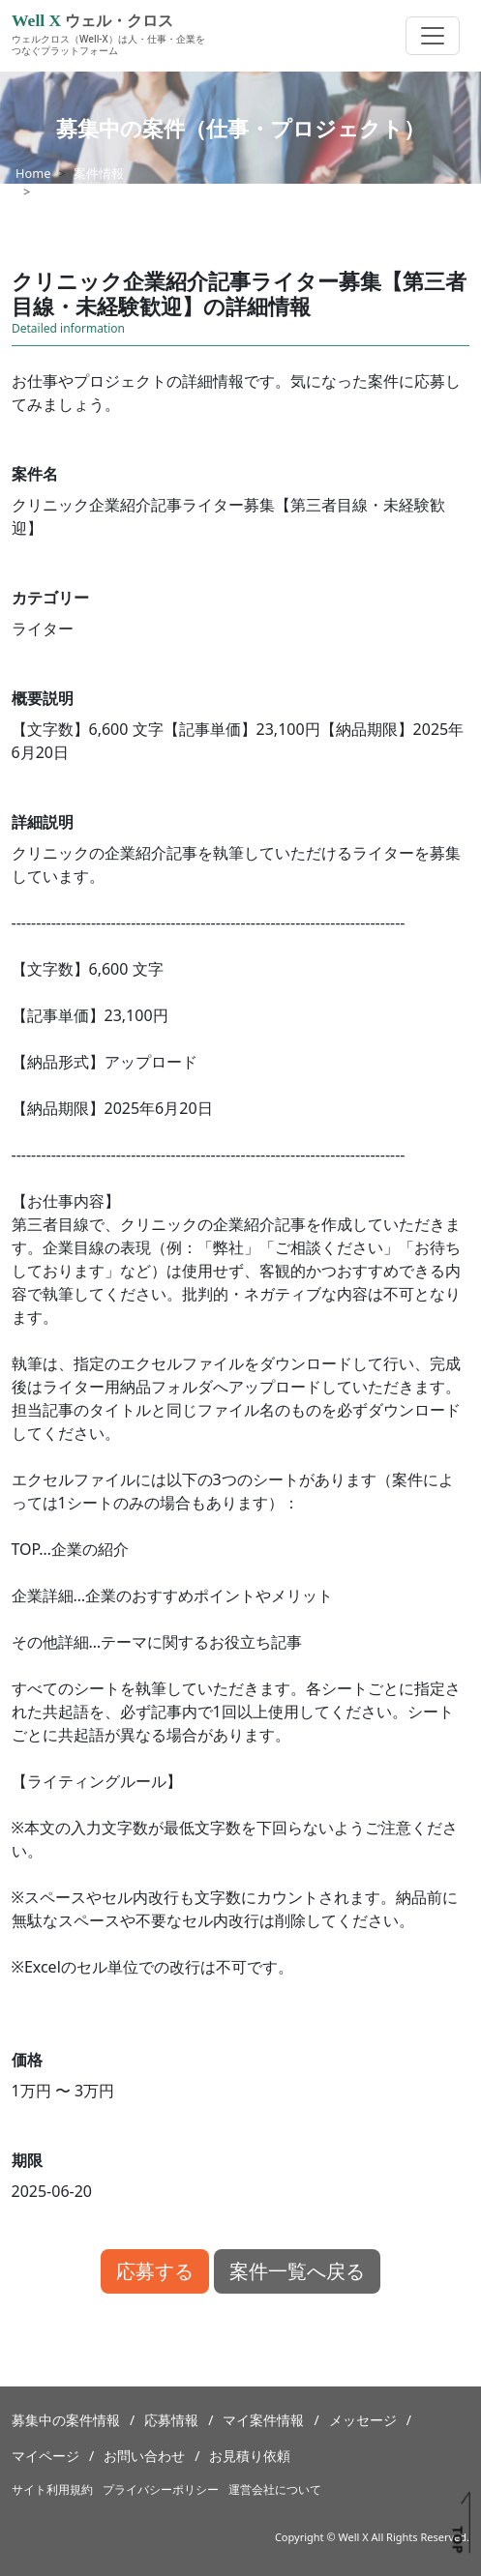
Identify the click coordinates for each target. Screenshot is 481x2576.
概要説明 (43, 698)
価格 (27, 2059)
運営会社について (274, 2489)
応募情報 (171, 2420)
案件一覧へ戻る (297, 2271)
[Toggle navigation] (433, 35)
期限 (27, 2160)
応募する (155, 2271)
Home (32, 173)
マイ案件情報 (263, 2420)
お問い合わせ (144, 2455)
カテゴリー (50, 597)
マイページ (45, 2455)
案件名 (35, 473)
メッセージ (363, 2420)
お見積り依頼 (249, 2455)
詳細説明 (43, 822)
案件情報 (99, 173)
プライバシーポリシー (161, 2489)
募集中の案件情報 (66, 2420)
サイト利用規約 (52, 2489)
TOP (457, 2539)
